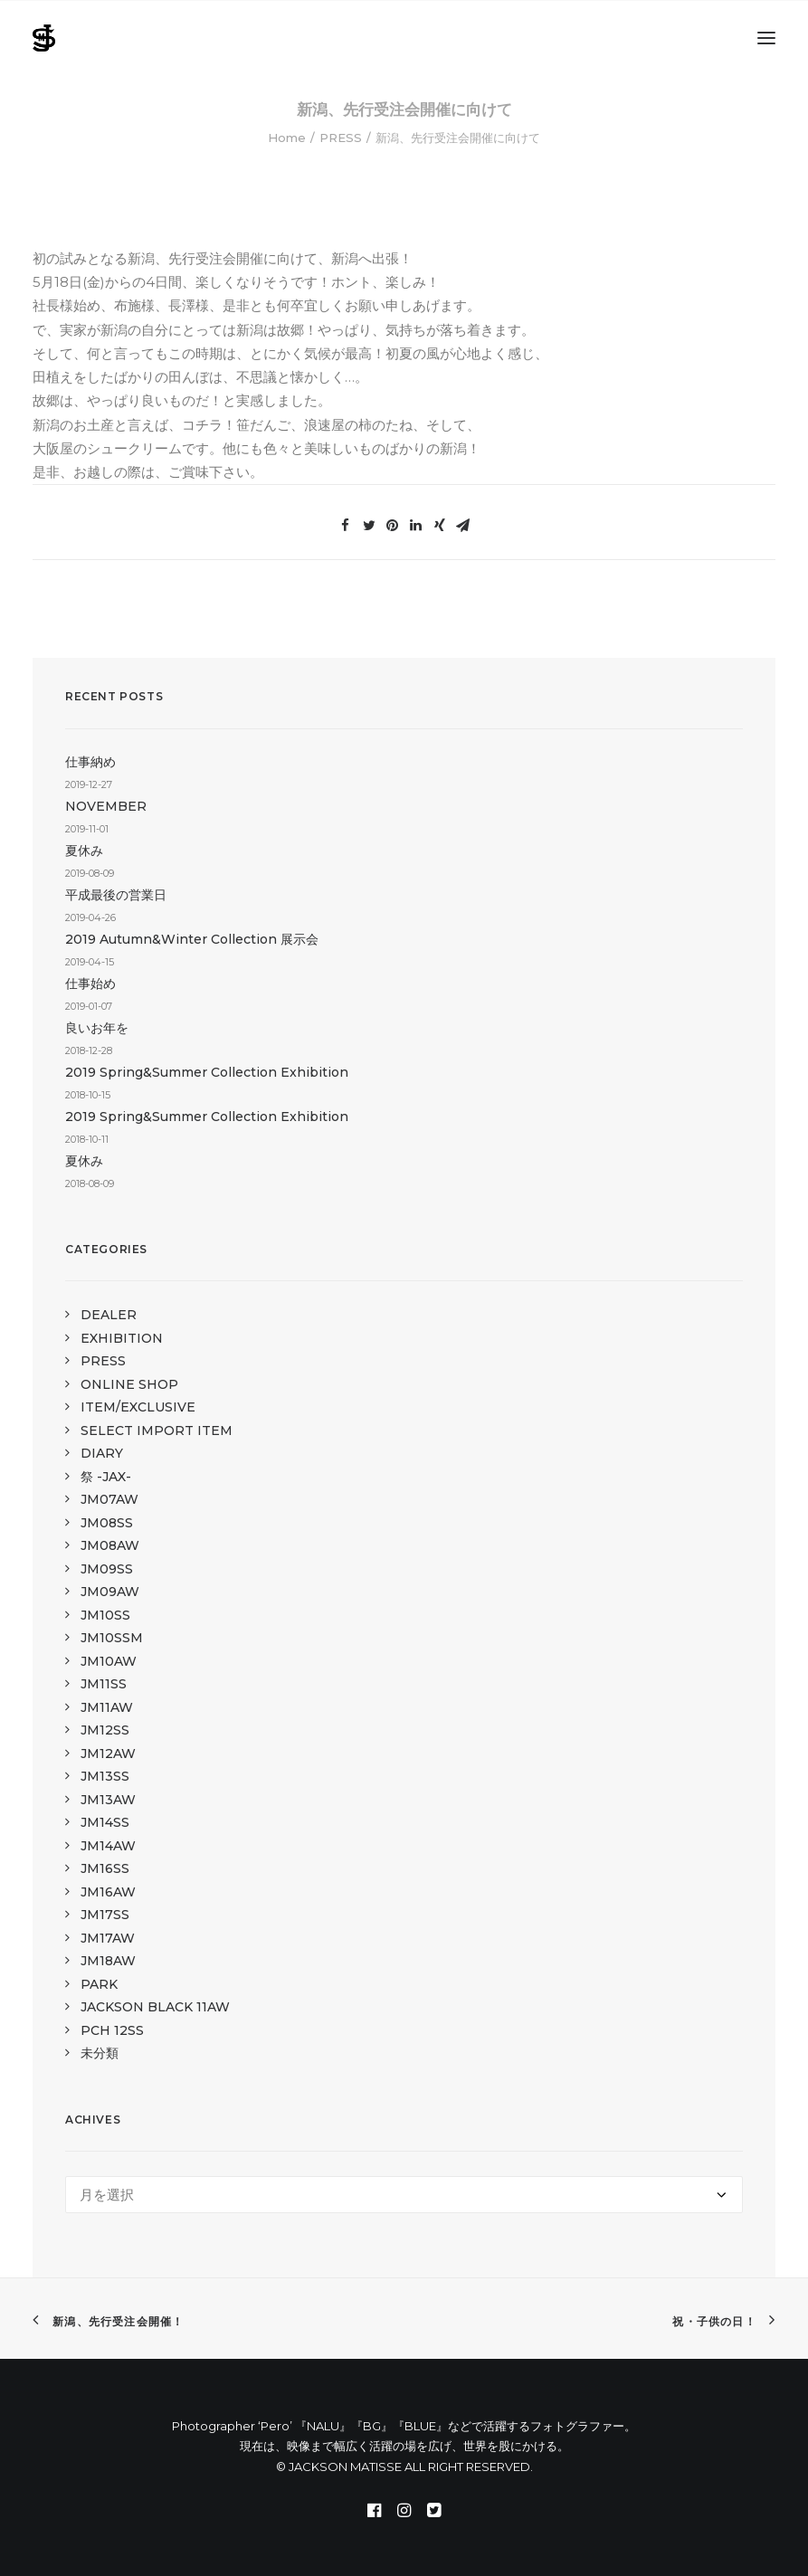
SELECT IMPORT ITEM (157, 1430)
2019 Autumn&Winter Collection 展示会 (191, 939)
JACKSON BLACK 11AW (155, 2007)
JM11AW (107, 1707)
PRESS (340, 137)
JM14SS (105, 1822)
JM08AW (110, 1545)
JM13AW (108, 1800)
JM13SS (105, 1776)
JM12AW (108, 1753)
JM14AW (108, 1846)
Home (287, 137)
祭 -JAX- (106, 1477)
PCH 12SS (112, 2030)
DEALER (109, 1315)
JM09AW (110, 1591)
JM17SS (105, 1914)
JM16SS (105, 1868)
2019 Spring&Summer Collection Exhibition (206, 1072)
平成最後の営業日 (115, 895)
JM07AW (109, 1499)
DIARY (102, 1453)
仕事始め (90, 983)
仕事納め (90, 762)
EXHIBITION (122, 1338)
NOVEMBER (106, 806)
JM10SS (105, 1615)
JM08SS (107, 1523)
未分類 (100, 2053)
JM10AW (109, 1661)
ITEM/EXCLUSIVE (138, 1407)
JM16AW (108, 1892)
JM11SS (104, 1684)
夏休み (84, 850)
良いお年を (96, 1028)
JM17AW (108, 1938)
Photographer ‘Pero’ (232, 2426)
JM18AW (108, 1961)
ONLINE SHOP (129, 1384)
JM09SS (107, 1569)
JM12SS (105, 1730)
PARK (99, 1984)
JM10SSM (112, 1638)
